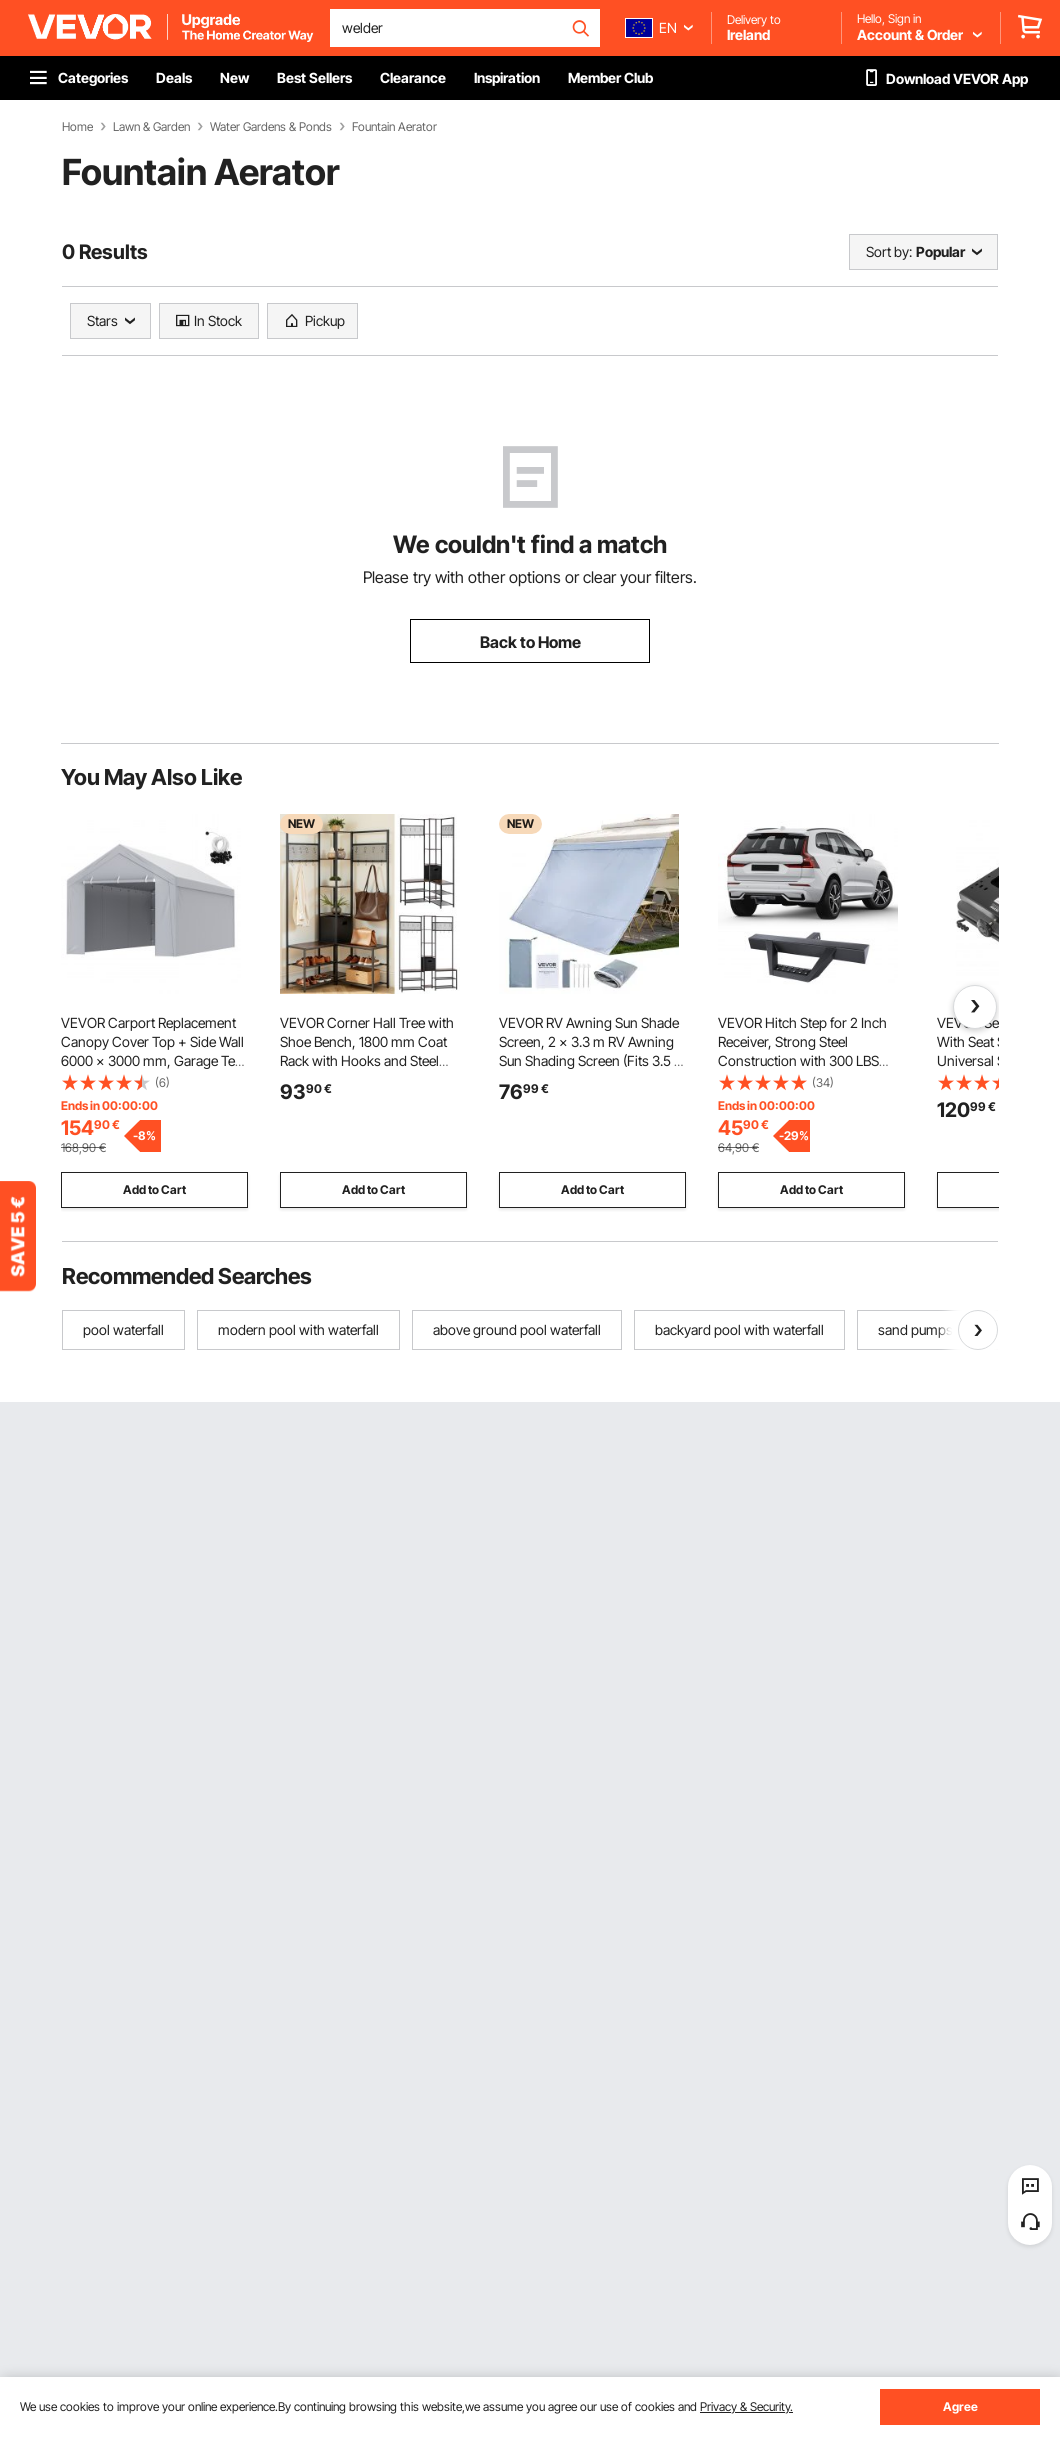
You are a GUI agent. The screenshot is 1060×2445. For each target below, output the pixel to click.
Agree (960, 2406)
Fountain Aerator (394, 127)
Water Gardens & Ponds (271, 127)
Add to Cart (154, 1189)
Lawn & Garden (151, 127)
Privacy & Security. (746, 2406)
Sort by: (889, 251)
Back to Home (530, 642)
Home (77, 127)
